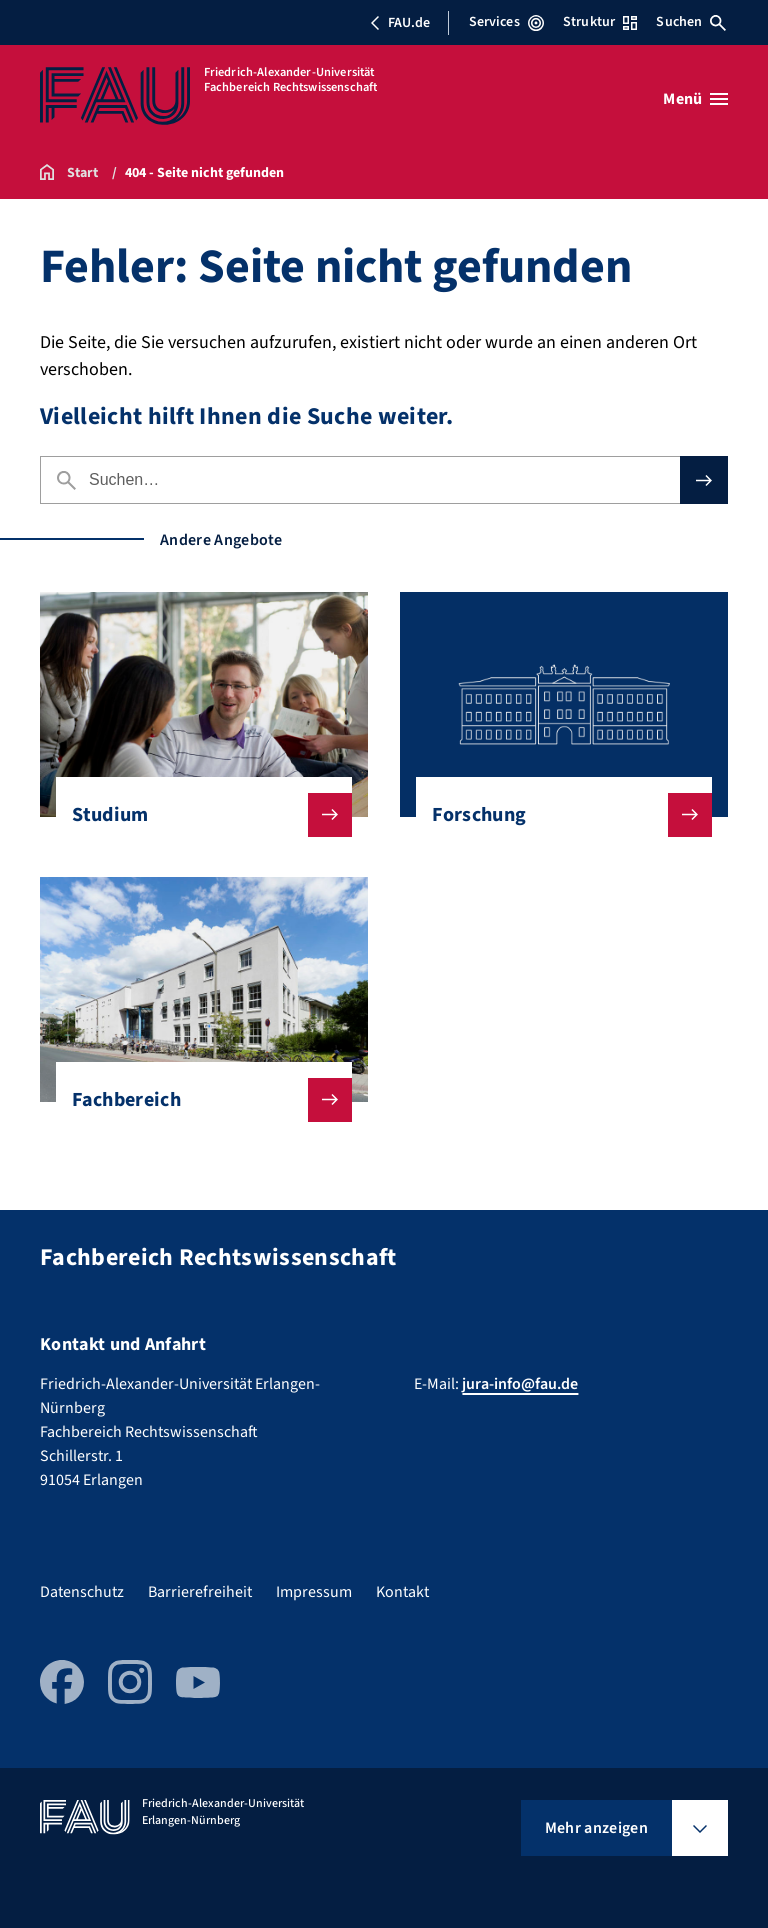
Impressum (314, 1592)
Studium (195, 815)
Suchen (691, 22)
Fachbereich (195, 1100)
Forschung (555, 815)
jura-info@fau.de (520, 1384)
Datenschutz (82, 1592)
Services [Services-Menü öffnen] (506, 22)
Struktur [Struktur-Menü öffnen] (600, 22)
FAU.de (400, 23)
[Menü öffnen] (695, 99)
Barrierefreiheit (200, 1592)
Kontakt (402, 1592)
